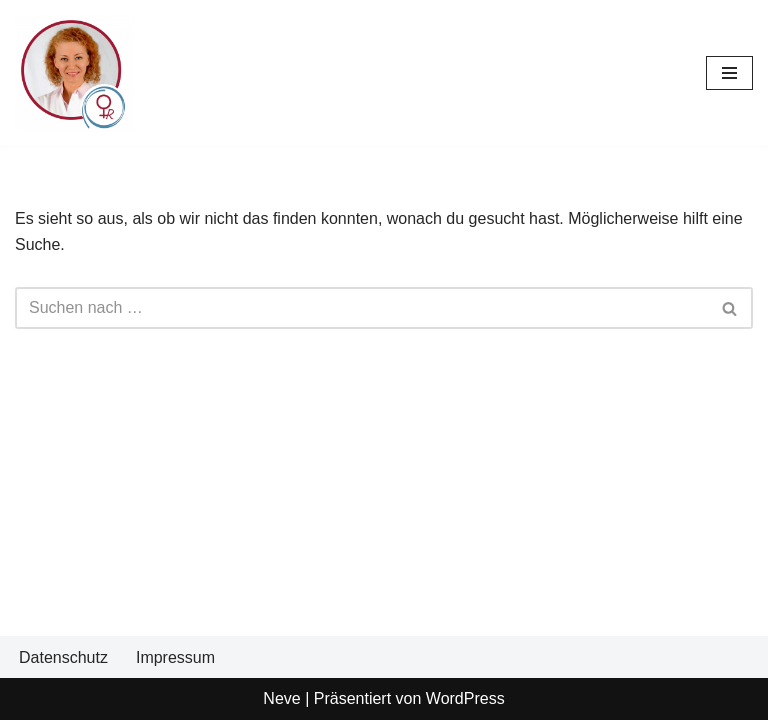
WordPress (465, 698)
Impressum (175, 657)
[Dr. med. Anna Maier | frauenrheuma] (75, 73)
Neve (281, 698)
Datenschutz (63, 657)
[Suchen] (361, 308)
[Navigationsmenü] (729, 73)
